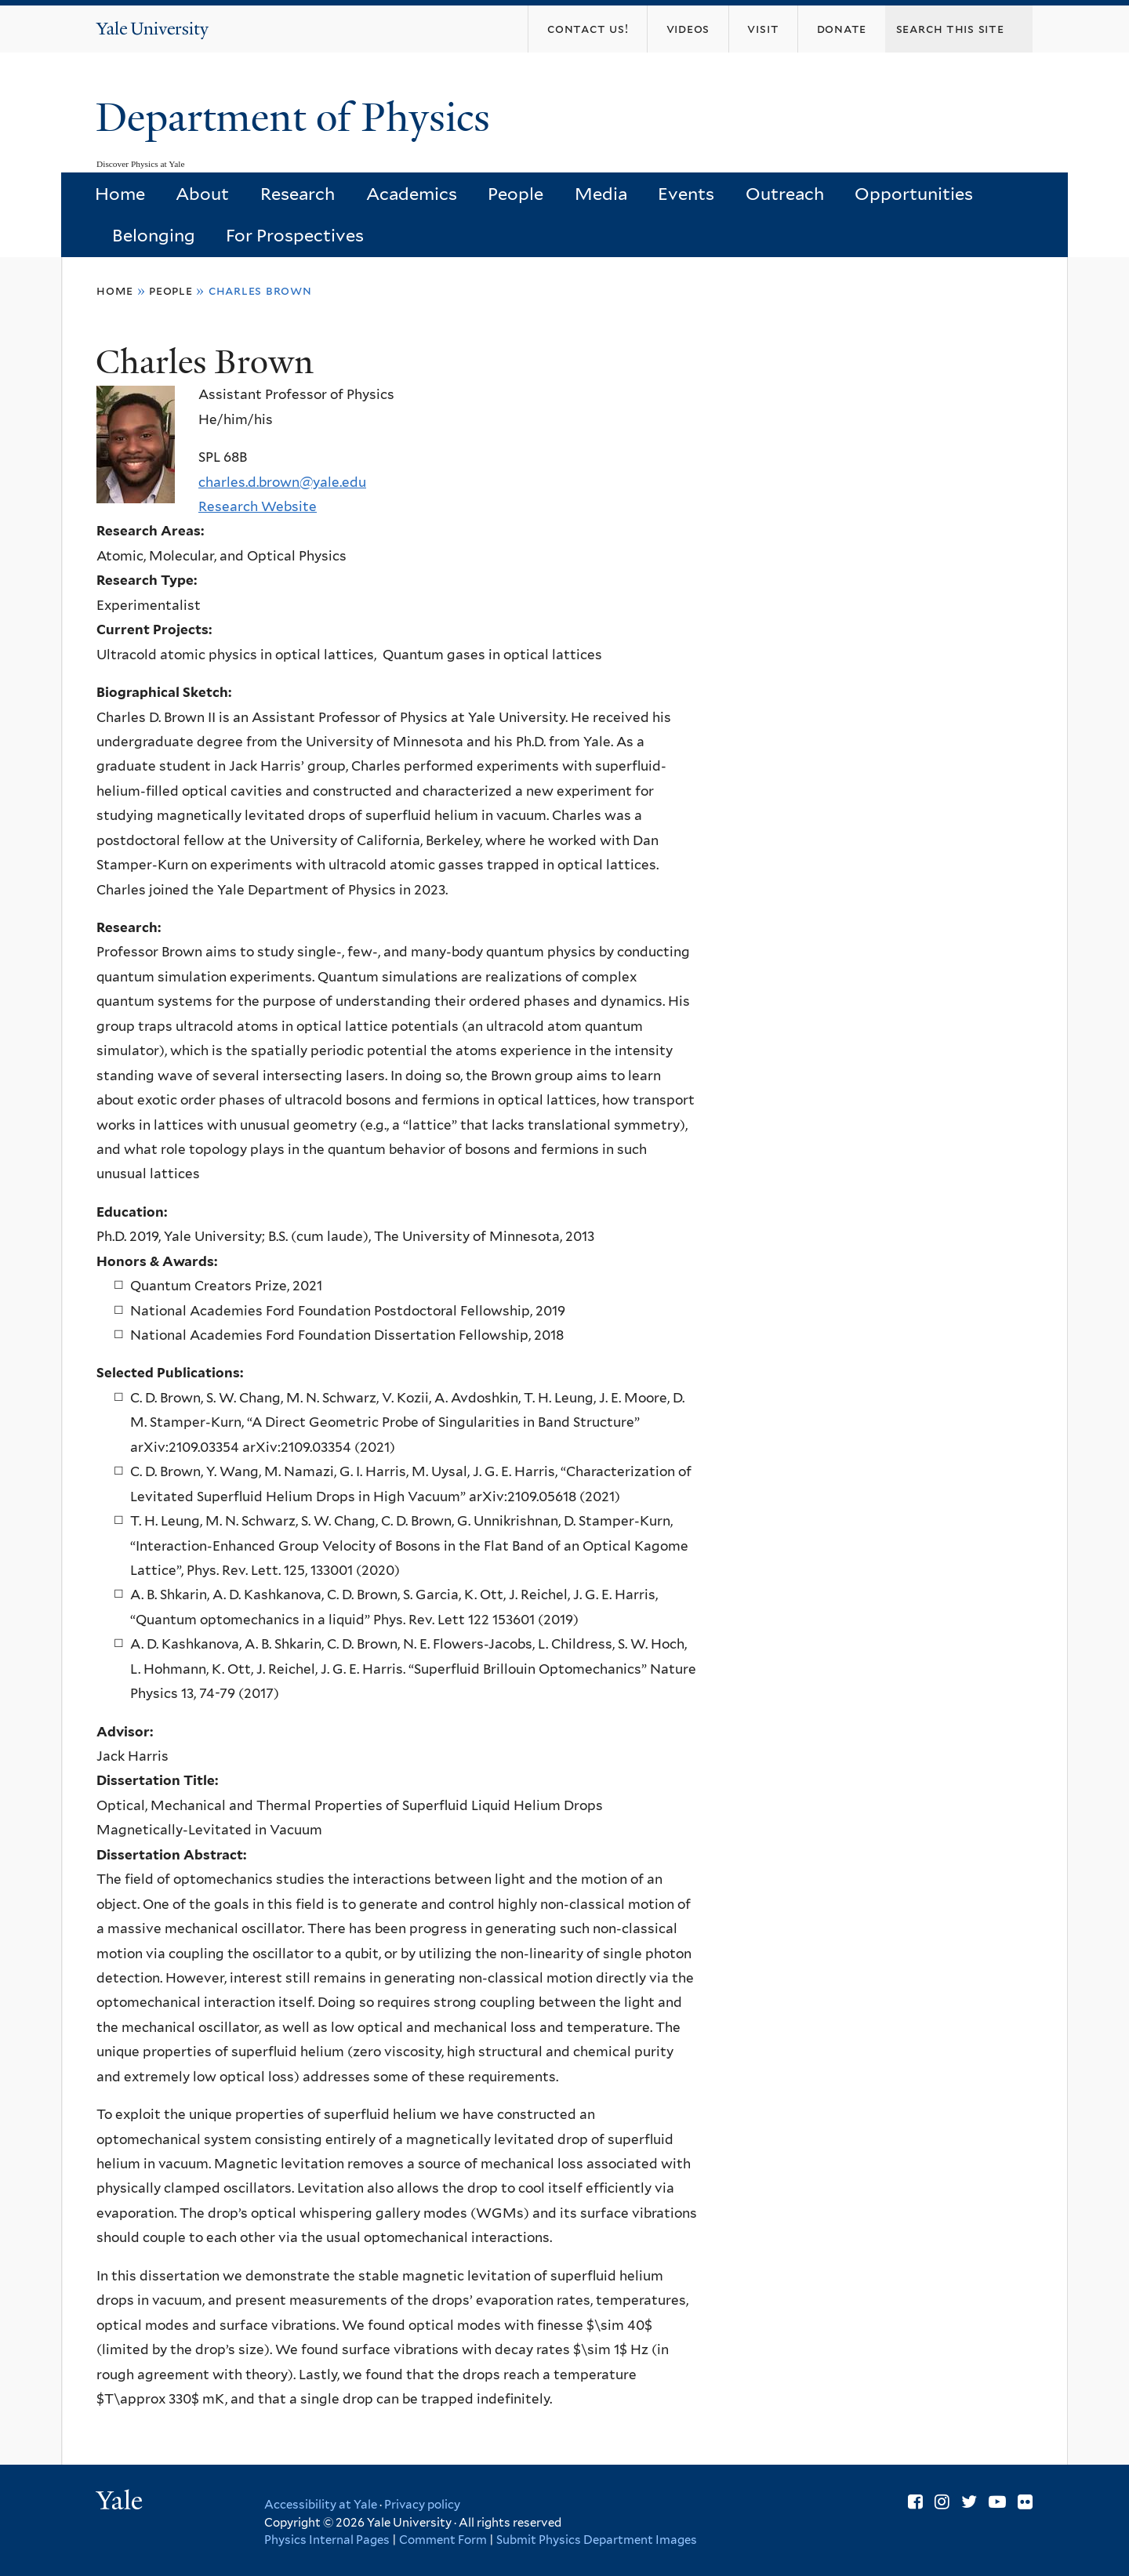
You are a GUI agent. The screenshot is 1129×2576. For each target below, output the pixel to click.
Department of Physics (298, 117)
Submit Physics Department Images (596, 2540)
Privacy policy (422, 2505)
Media (601, 193)
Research (297, 193)
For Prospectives (295, 235)
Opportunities (914, 193)
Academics (411, 193)
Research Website (257, 506)
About (202, 193)
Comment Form (443, 2540)
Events (686, 193)
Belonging (153, 235)
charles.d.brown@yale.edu (282, 482)
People (515, 193)
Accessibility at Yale (320, 2505)
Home (120, 193)
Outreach (785, 193)
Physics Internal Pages (327, 2540)
